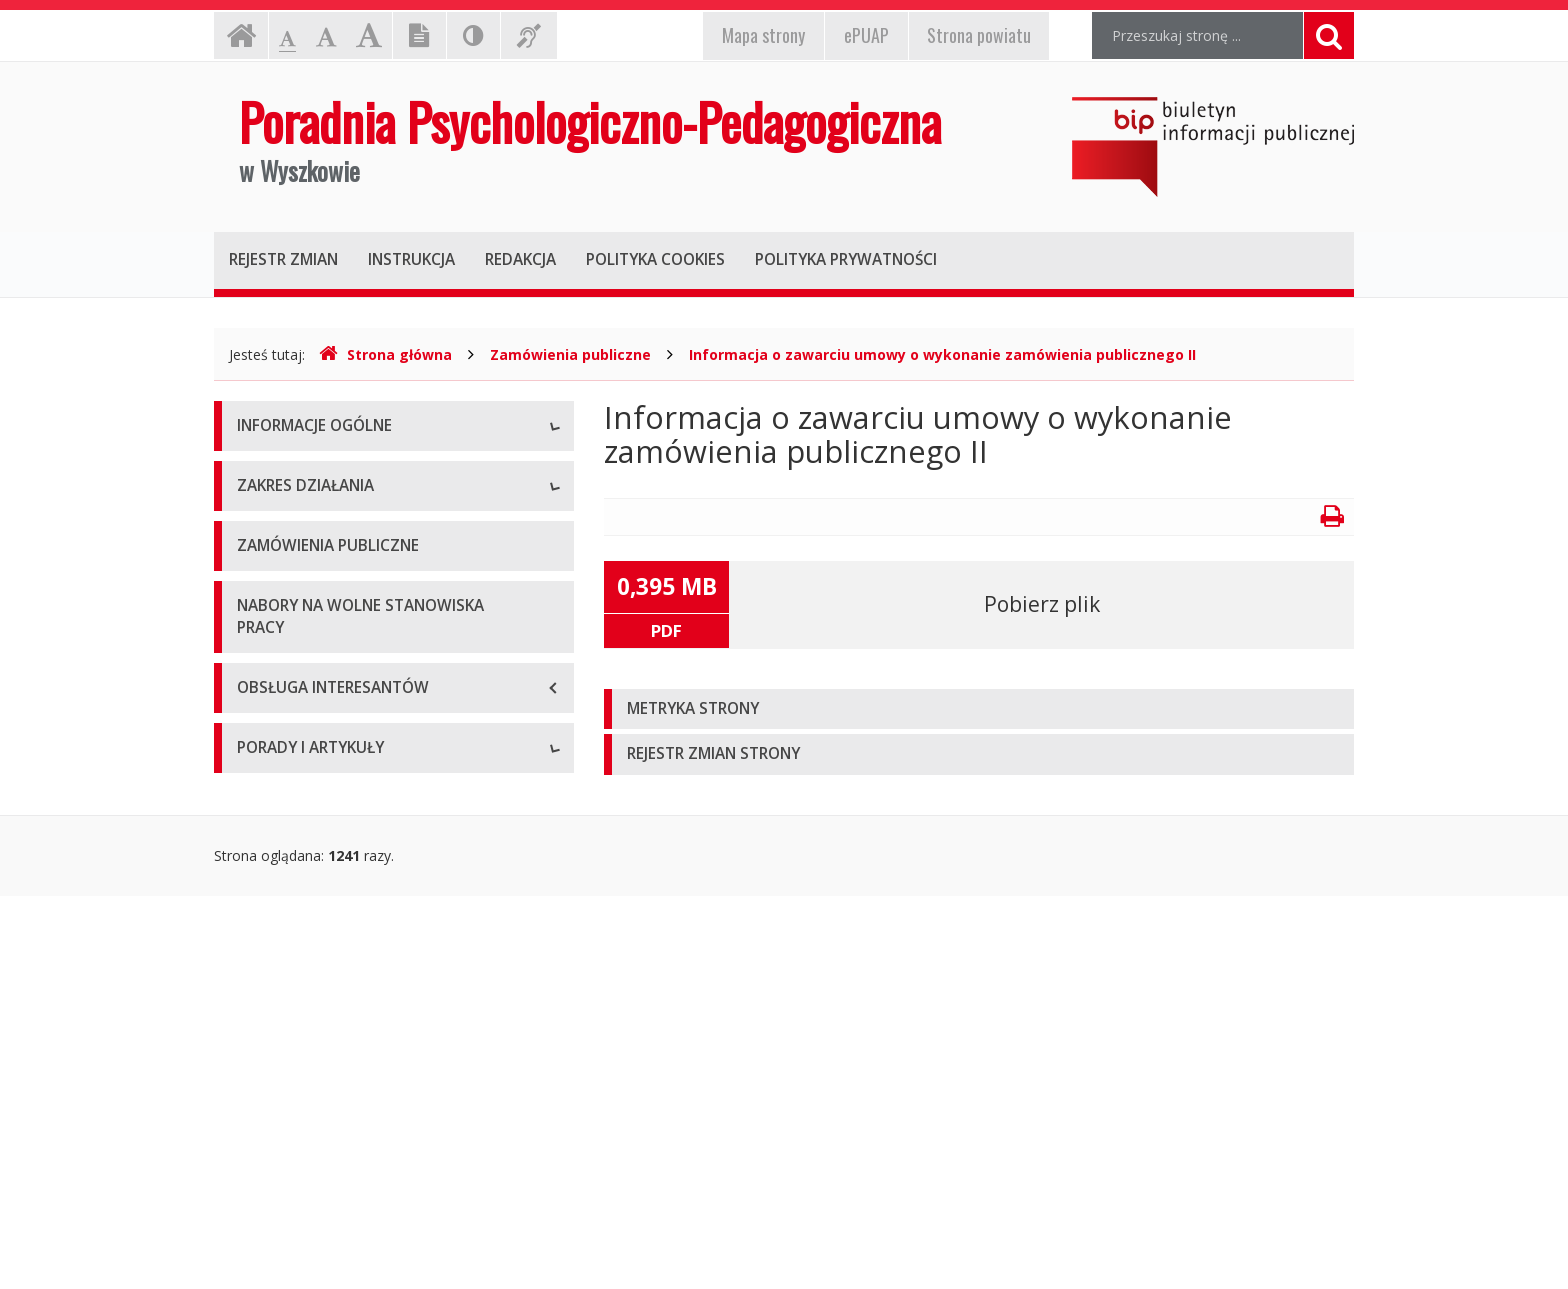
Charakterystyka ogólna (313, 803)
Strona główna (385, 354)
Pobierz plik (1042, 604)
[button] (979, 709)
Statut (256, 563)
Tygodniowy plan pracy (311, 608)
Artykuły (263, 1155)
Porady (260, 1110)
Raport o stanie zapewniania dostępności (370, 698)
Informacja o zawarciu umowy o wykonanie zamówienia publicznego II (942, 354)
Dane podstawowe (298, 473)
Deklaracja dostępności (313, 653)
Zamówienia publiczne (570, 354)
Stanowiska (274, 518)
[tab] (979, 709)
